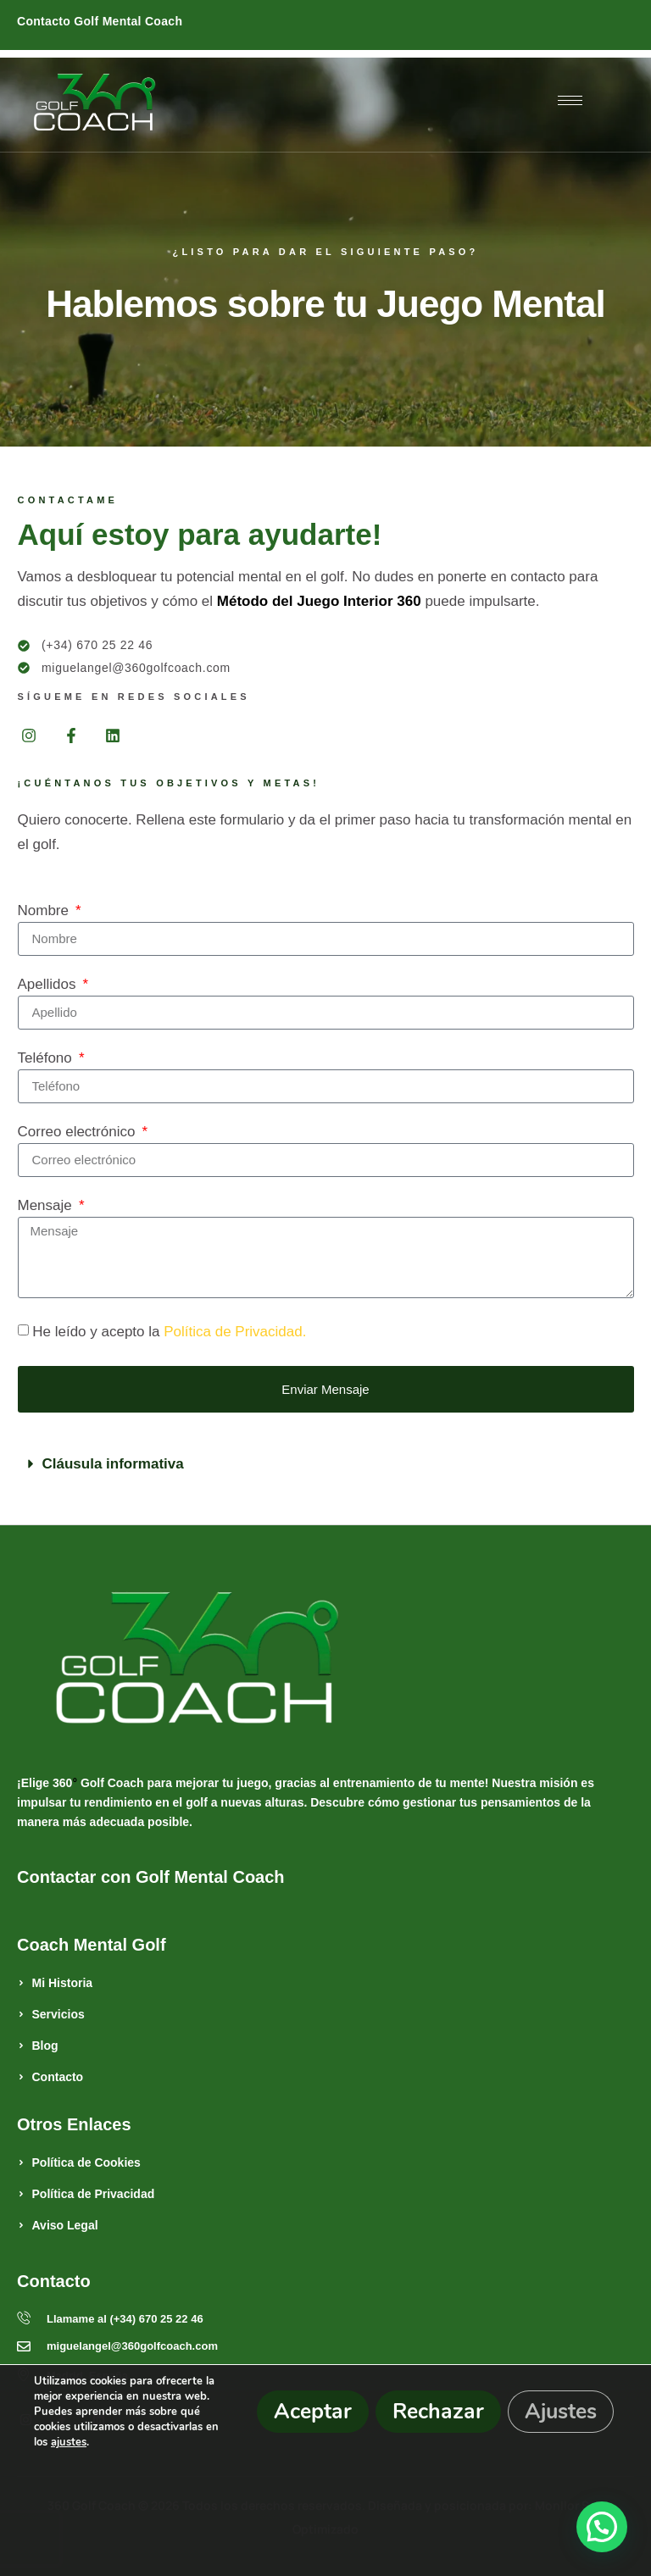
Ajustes (561, 2411)
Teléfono (47, 1058)
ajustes (68, 2442)
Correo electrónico (79, 1132)
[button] (326, 1464)
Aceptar (313, 2411)
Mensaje (47, 1205)
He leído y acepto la (169, 1332)
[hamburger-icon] (570, 100)
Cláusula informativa (113, 1464)
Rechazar (438, 2411)
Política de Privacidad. (235, 1332)
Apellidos (49, 984)
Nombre (45, 911)
